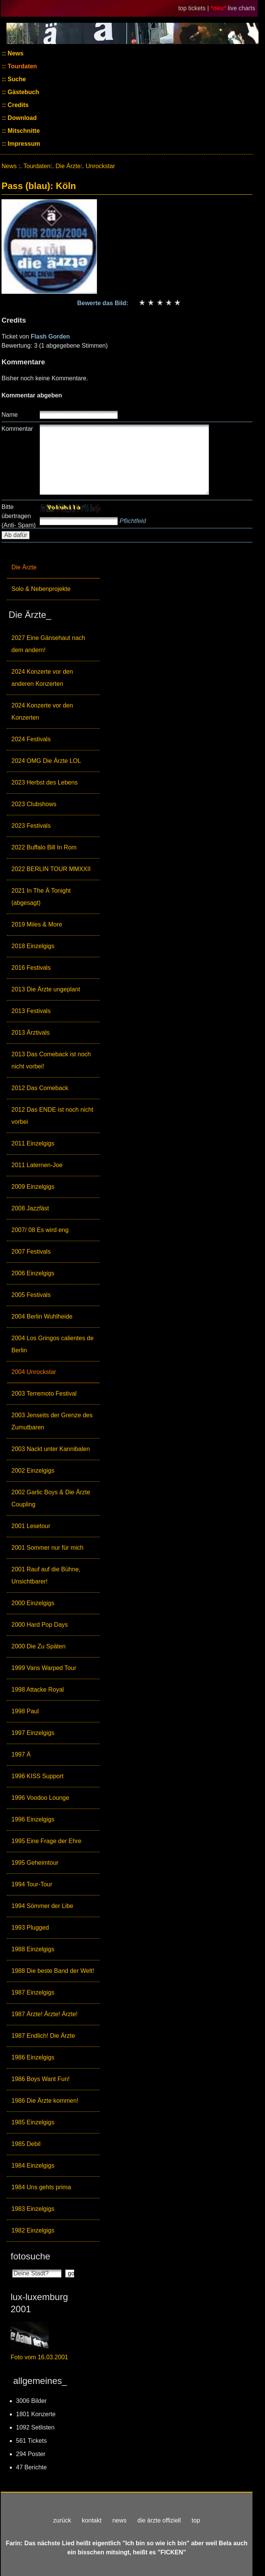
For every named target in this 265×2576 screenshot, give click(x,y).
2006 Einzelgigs (32, 1273)
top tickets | (194, 8)
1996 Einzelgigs (32, 1819)
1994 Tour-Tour (31, 1884)
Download (21, 118)
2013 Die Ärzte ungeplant (45, 989)
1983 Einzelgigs (32, 2209)
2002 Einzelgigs (32, 1470)
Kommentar (17, 428)
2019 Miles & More (36, 924)
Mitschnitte (23, 131)
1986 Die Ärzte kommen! (44, 2100)
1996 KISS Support (37, 1776)
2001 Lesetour (30, 1526)
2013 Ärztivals (30, 1032)
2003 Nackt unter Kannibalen (50, 1449)
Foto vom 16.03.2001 (39, 2357)
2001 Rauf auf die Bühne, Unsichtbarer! (45, 1575)
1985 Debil (26, 2144)
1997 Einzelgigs (32, 1733)
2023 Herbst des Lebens (44, 782)
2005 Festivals (31, 1295)
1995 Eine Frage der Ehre (46, 1841)
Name (10, 414)
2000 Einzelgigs (32, 1603)
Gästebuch (22, 92)
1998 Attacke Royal (37, 1689)
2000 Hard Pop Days (39, 1624)
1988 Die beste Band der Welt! (52, 1971)
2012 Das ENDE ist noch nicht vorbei (52, 1115)
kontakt (92, 2520)
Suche (16, 79)
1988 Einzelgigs (32, 1949)
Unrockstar (100, 166)
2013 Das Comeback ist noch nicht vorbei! (51, 1060)
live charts (241, 8)
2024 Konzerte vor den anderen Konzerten (42, 677)
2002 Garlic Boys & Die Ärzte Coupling (50, 1498)
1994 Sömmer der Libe (42, 1906)
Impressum (23, 143)
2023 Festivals (31, 825)
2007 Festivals (31, 1251)
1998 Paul (25, 1711)
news (119, 2520)
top (196, 2520)
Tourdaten (21, 66)
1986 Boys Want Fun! (40, 2079)
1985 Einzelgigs (32, 2122)
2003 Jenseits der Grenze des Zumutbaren (51, 1421)
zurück (62, 2520)
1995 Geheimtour (35, 1862)
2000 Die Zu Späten (38, 1646)
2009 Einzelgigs (32, 1186)
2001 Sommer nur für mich (47, 1547)
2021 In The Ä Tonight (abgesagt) (41, 896)
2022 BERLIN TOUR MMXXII (50, 869)
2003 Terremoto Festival (43, 1393)
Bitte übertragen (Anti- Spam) (19, 516)
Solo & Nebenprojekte (41, 589)
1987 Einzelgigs (32, 1992)
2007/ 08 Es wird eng (39, 1230)
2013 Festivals (31, 1011)
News (15, 53)
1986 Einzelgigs (32, 2057)
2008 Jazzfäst (30, 1208)
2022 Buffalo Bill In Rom (43, 847)
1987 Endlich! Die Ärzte (43, 2035)
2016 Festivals (31, 967)
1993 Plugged (30, 1927)
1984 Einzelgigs (32, 2165)
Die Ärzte (23, 567)
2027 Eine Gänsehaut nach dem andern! (48, 644)
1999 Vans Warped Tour (43, 1668)
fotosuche (30, 2256)
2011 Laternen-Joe (36, 1165)
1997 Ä (21, 1754)
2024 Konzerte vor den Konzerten (42, 711)
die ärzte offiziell (159, 2520)
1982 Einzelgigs (32, 2230)
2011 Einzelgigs (32, 1143)
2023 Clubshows (33, 804)
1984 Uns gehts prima (41, 2187)
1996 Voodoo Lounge (40, 1798)
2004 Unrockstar (33, 1372)
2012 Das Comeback (39, 1088)
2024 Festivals (31, 739)
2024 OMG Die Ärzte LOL (46, 761)
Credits (17, 105)
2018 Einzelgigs (32, 946)
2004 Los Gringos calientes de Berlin (52, 1344)
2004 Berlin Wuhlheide (42, 1316)
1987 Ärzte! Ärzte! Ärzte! (44, 2014)
